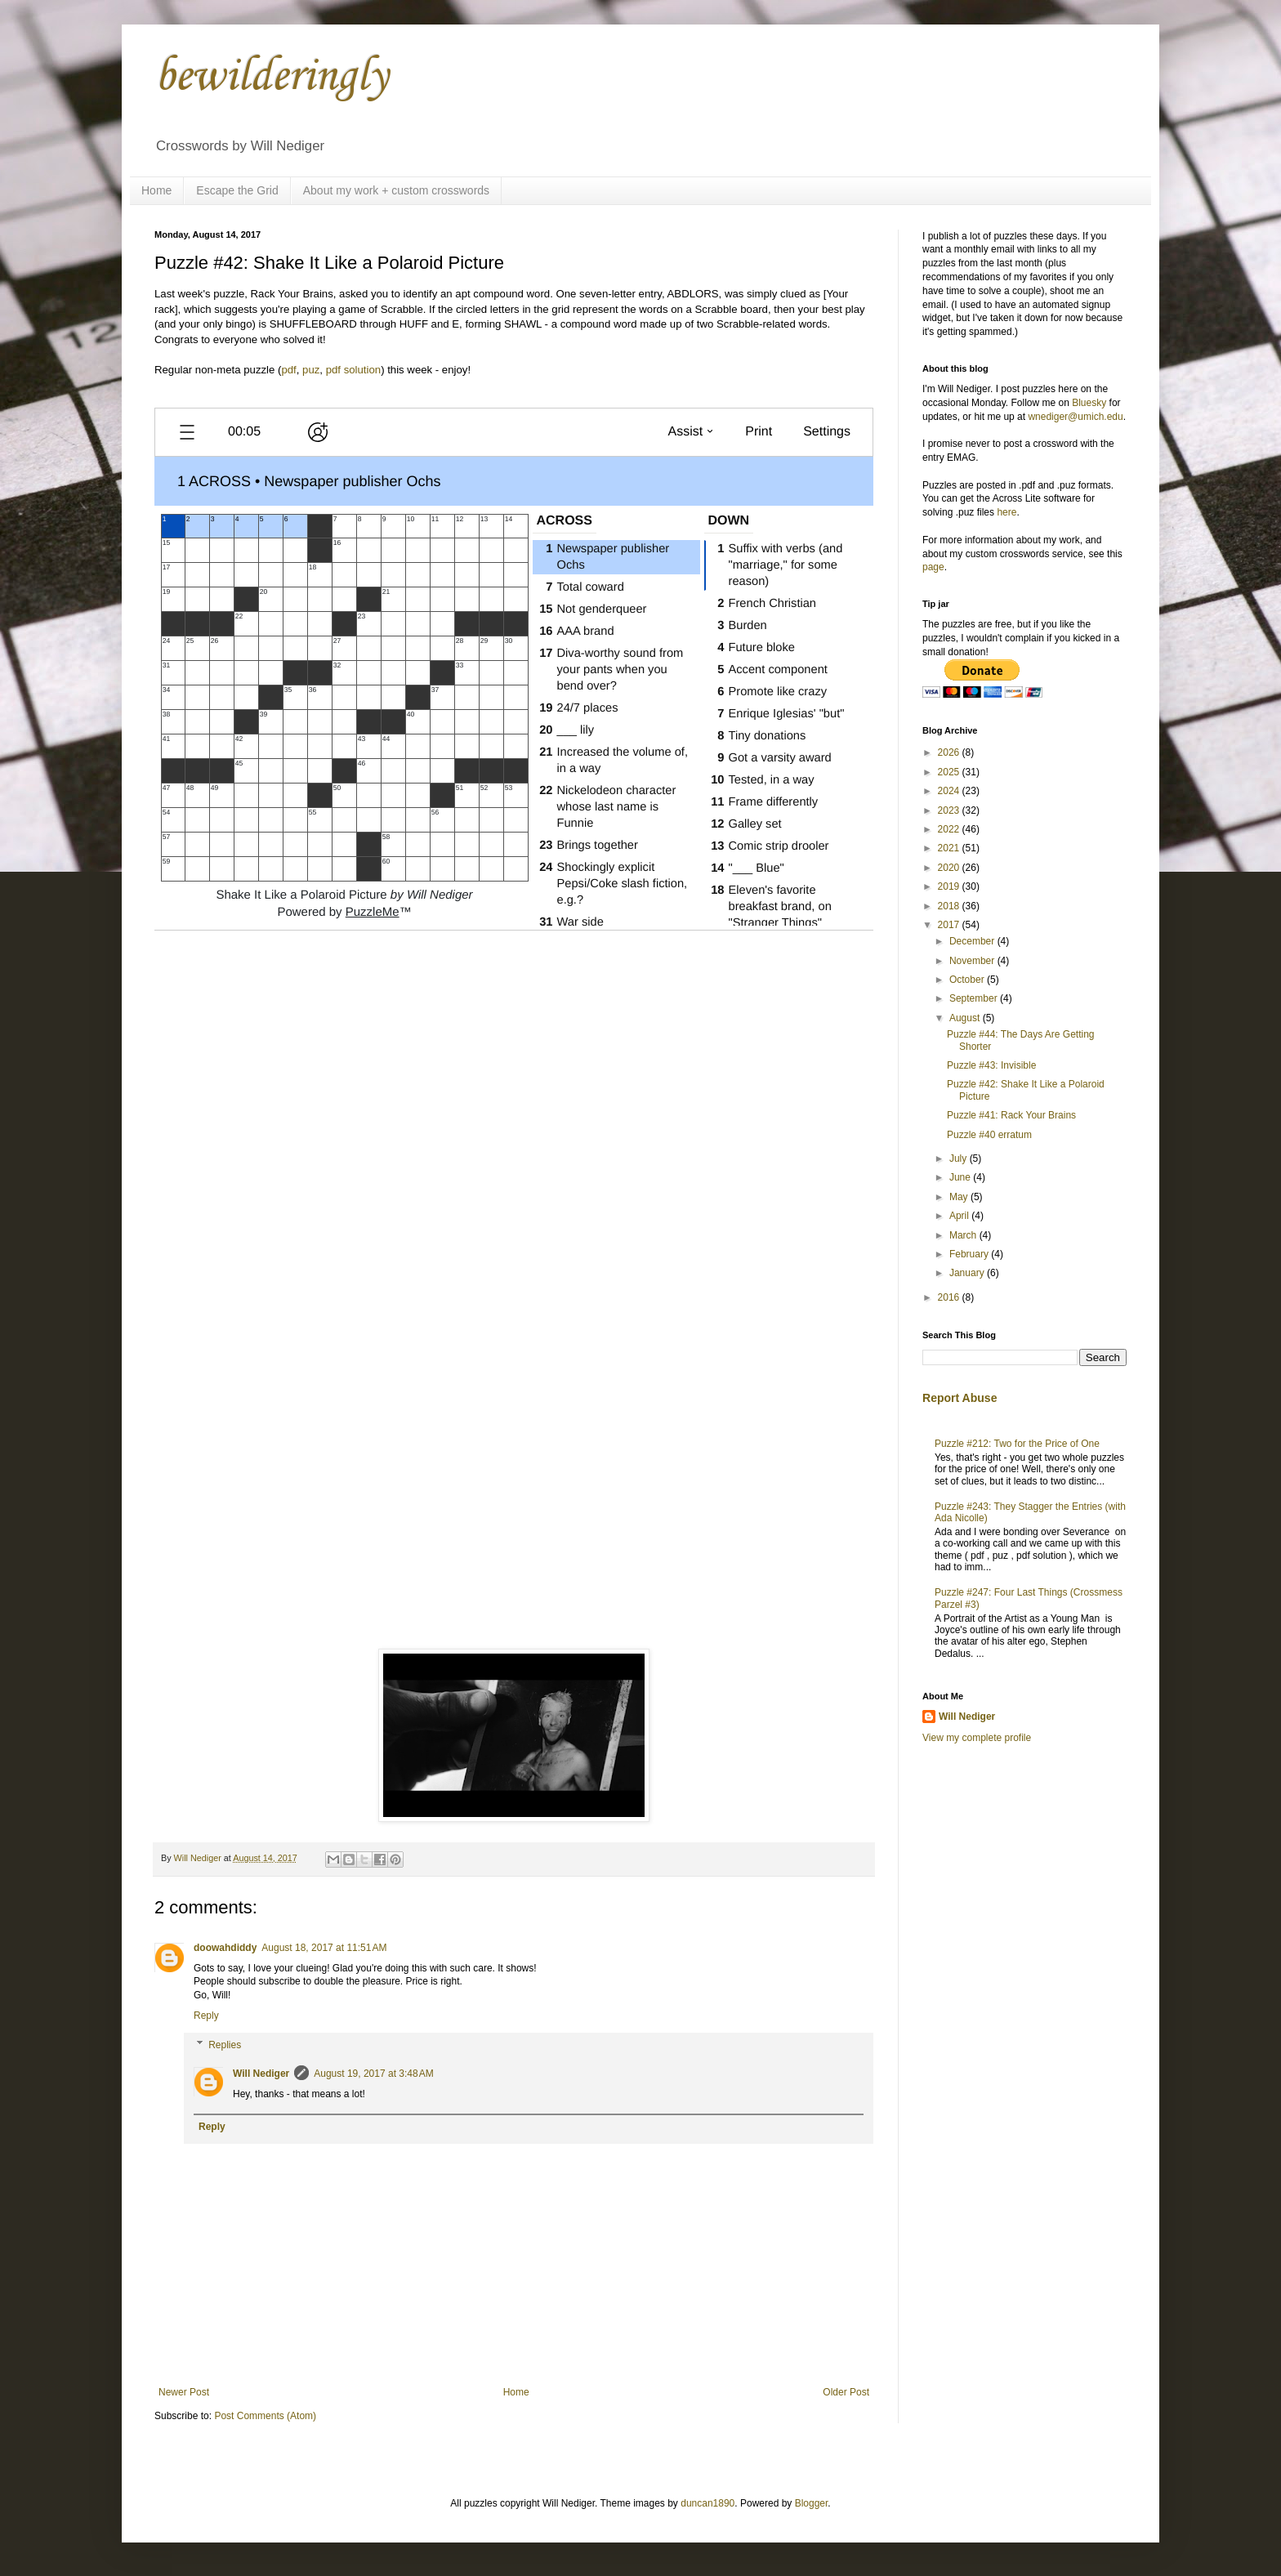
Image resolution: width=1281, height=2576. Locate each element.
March (964, 1235)
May (960, 1197)
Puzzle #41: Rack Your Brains (1011, 1115)
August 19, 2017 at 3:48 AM (373, 2073)
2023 (950, 810)
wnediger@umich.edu (1075, 416)
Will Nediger (261, 2073)
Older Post (846, 2392)
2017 (950, 925)
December (973, 941)
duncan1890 (707, 2503)
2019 (950, 886)
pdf (288, 370)
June (961, 1177)
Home (156, 190)
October (968, 979)
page (933, 567)
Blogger (811, 2503)
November (973, 961)
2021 (950, 848)
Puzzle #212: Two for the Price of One (1017, 1443)
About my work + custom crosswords (396, 190)
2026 (950, 752)
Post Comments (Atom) (265, 2416)
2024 (950, 791)
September (974, 998)
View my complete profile (976, 1737)
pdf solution (353, 370)
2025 (950, 772)
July (959, 1158)
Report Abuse (959, 1397)
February (970, 1254)
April (960, 1215)
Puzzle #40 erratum (989, 1135)
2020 (950, 867)
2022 (950, 829)
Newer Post (183, 2392)
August (966, 1018)
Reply (206, 2015)
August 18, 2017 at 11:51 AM (323, 1947)
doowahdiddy (225, 1947)
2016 (950, 1297)
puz (310, 370)
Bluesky (1089, 402)
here (1006, 512)
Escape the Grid (237, 190)
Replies (224, 2045)
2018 (950, 906)
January (968, 1273)
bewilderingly (271, 77)
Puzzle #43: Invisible (991, 1065)
